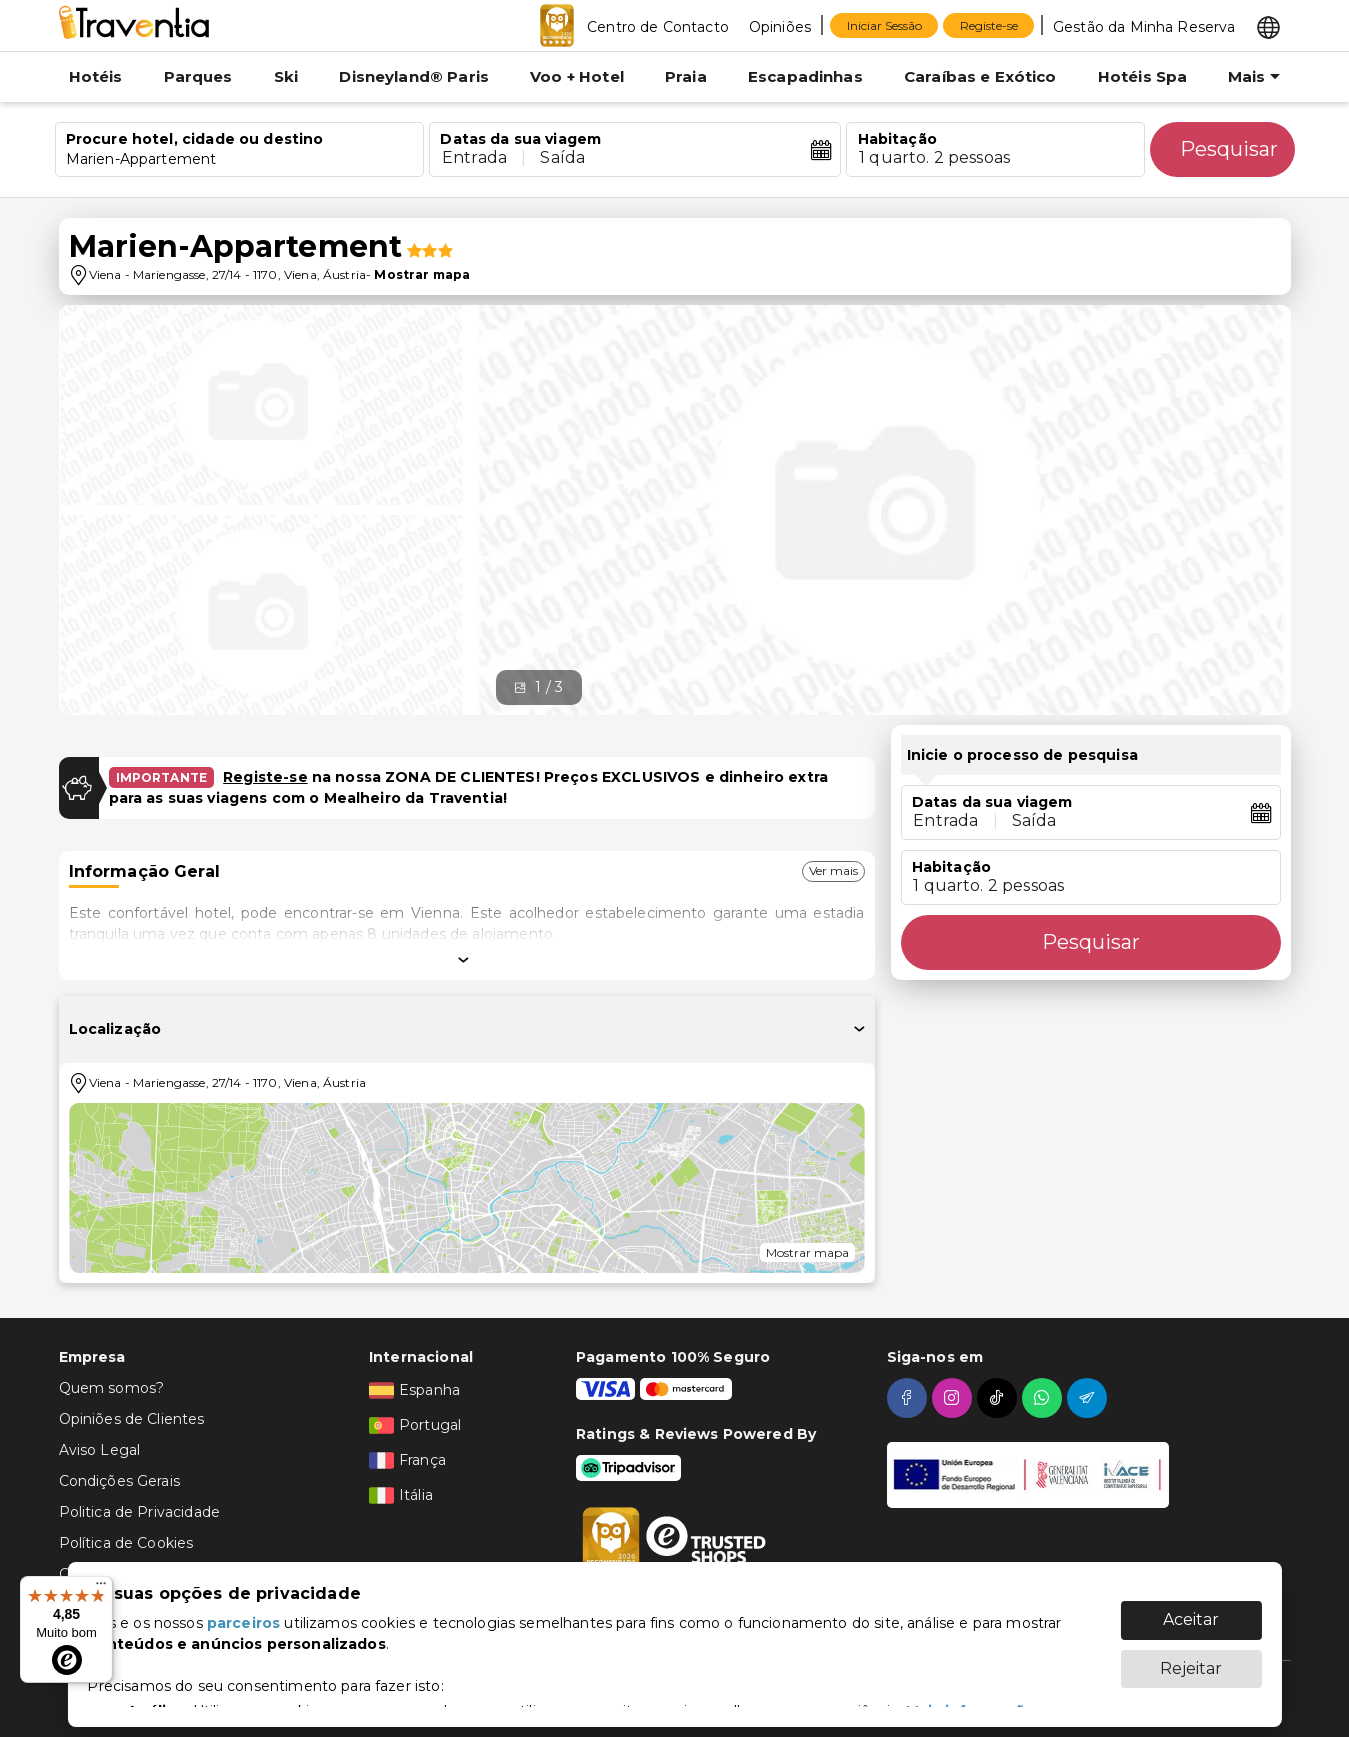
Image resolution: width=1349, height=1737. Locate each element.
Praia (686, 76)
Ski (286, 76)
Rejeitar (1191, 1658)
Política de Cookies (126, 1543)
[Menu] (101, 1588)
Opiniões (780, 27)
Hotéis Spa (1143, 76)
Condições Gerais (119, 1481)
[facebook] (909, 1398)
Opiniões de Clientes (132, 1419)
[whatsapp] (1044, 1398)
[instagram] (954, 1398)
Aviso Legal (100, 1450)
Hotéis (96, 76)
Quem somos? (112, 1388)
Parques (198, 76)
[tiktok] (999, 1398)
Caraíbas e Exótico (980, 76)
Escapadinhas (805, 76)
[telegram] (1089, 1398)
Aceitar (1191, 1609)
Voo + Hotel (577, 76)
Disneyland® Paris (414, 76)
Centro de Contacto (658, 27)
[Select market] (1268, 26)
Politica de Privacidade (139, 1512)
